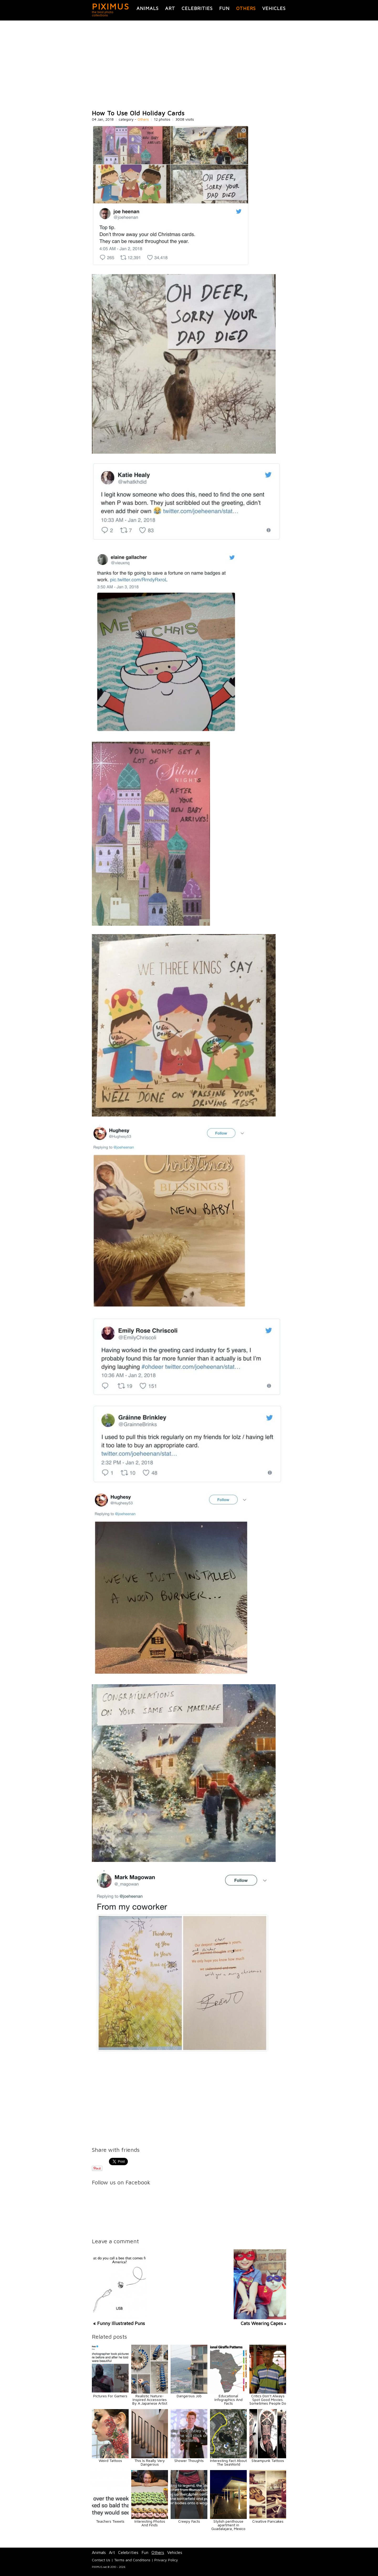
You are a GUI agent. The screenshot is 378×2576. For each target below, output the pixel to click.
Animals (147, 8)
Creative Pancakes (268, 2521)
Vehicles (274, 8)
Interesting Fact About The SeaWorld (228, 2462)
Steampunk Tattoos (267, 2460)
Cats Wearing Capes (262, 2323)
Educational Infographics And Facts (228, 2399)
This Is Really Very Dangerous (149, 2462)
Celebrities (197, 8)
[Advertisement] (189, 65)
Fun (224, 8)
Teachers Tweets (110, 2521)
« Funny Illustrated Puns (119, 2323)
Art (170, 8)
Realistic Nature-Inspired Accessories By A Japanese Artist (149, 2399)
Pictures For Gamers (110, 2396)
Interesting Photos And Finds (149, 2523)
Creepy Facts (189, 2521)
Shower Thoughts (189, 2460)
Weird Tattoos (110, 2460)
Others (246, 8)
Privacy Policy (166, 2560)
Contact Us (101, 2560)
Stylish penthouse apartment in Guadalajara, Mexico (228, 2525)
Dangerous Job (189, 2396)
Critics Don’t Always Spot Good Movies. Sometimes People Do (267, 2399)
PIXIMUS (110, 6)
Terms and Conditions (132, 2560)
